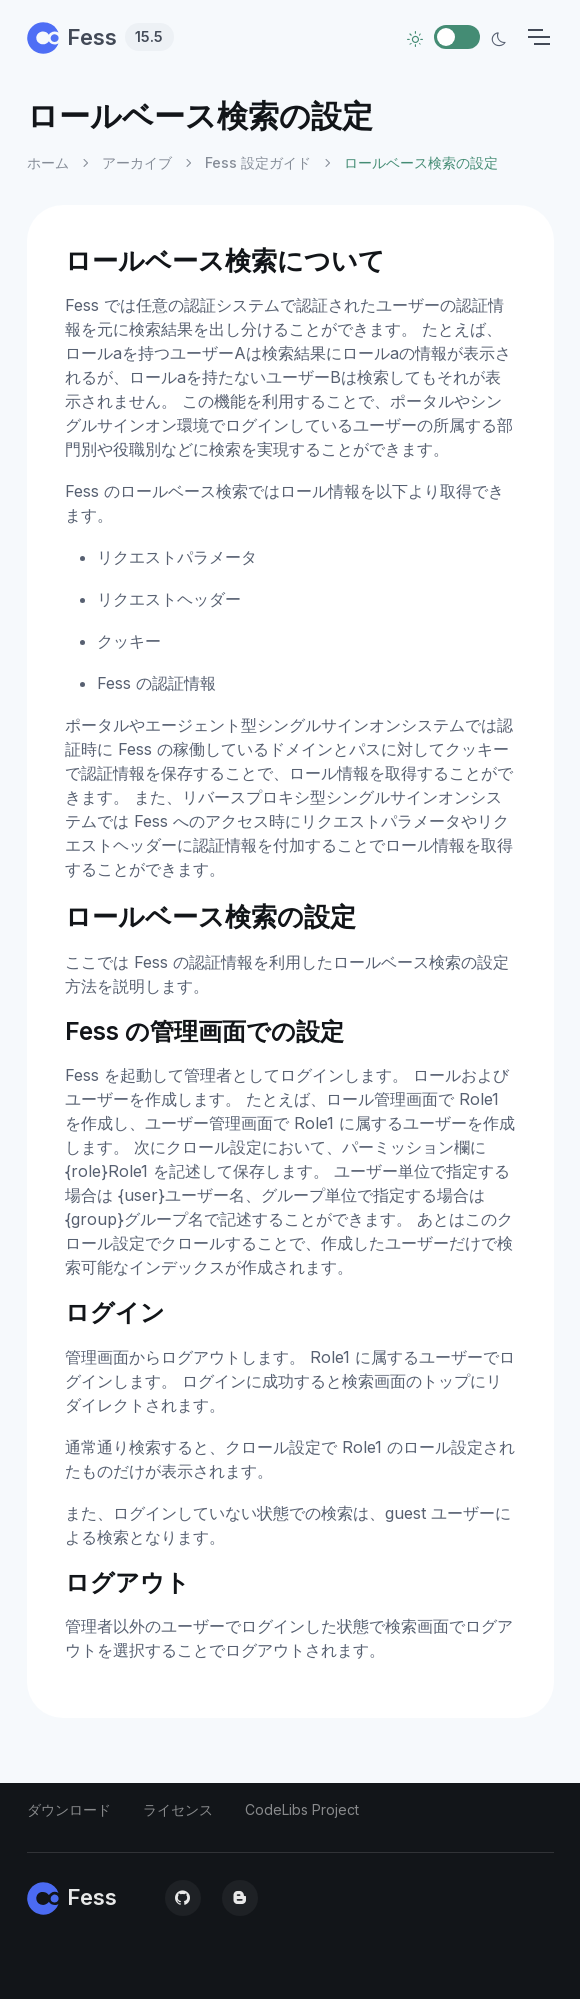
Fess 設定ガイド (258, 162)
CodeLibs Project (302, 1809)
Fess (100, 37)
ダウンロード (69, 1809)
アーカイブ (137, 162)
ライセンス (178, 1809)
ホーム (48, 162)
